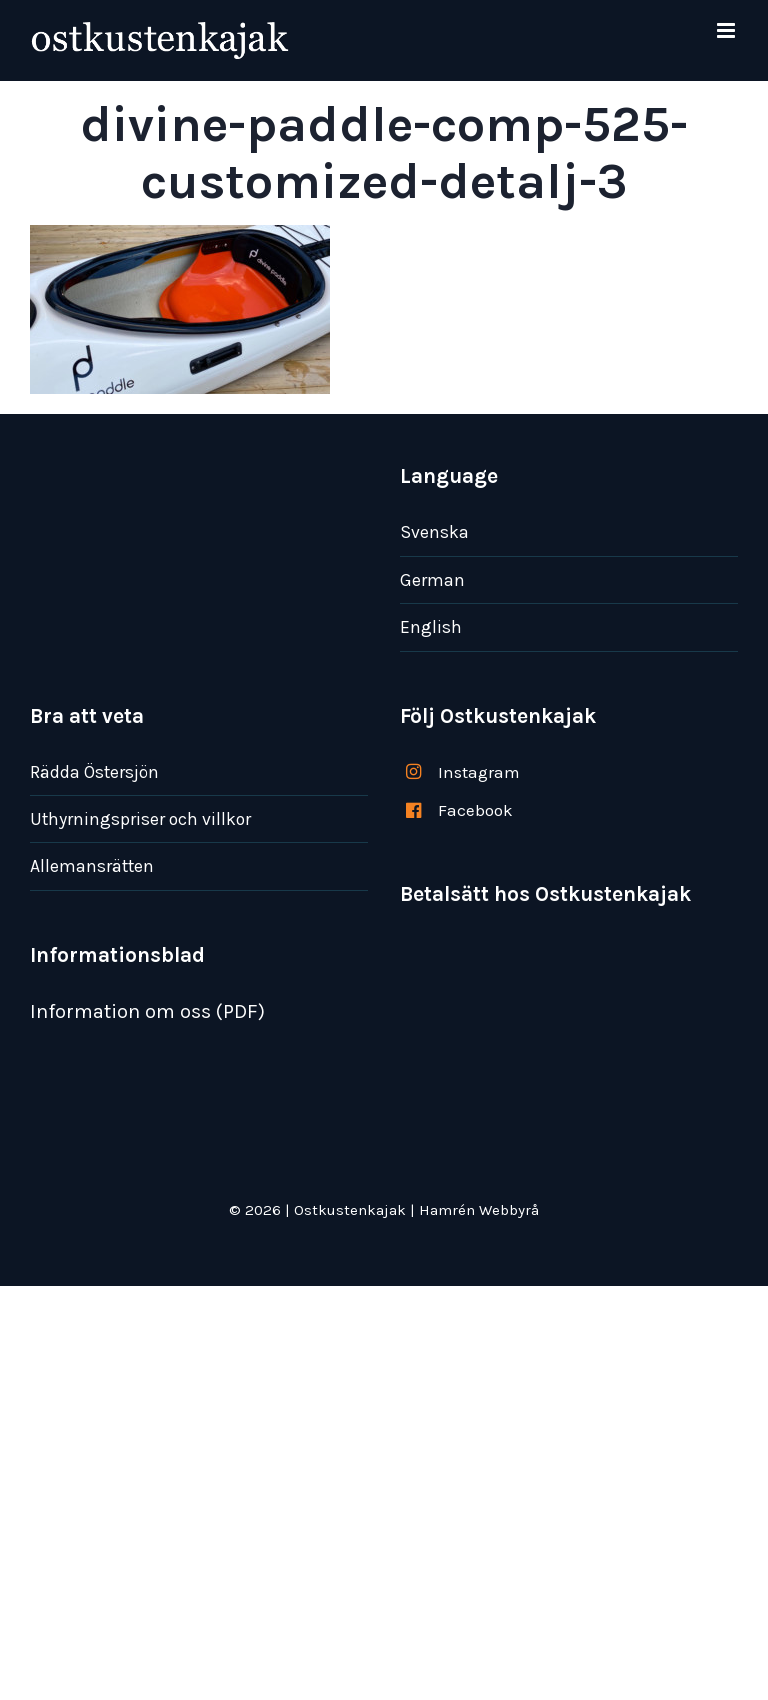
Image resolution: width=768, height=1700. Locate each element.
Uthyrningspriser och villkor (140, 819)
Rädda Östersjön (94, 772)
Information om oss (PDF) (147, 1011)
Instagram (479, 772)
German (432, 580)
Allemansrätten (92, 866)
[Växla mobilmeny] (727, 30)
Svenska (434, 532)
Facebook (475, 810)
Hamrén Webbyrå (479, 1210)
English (431, 627)
